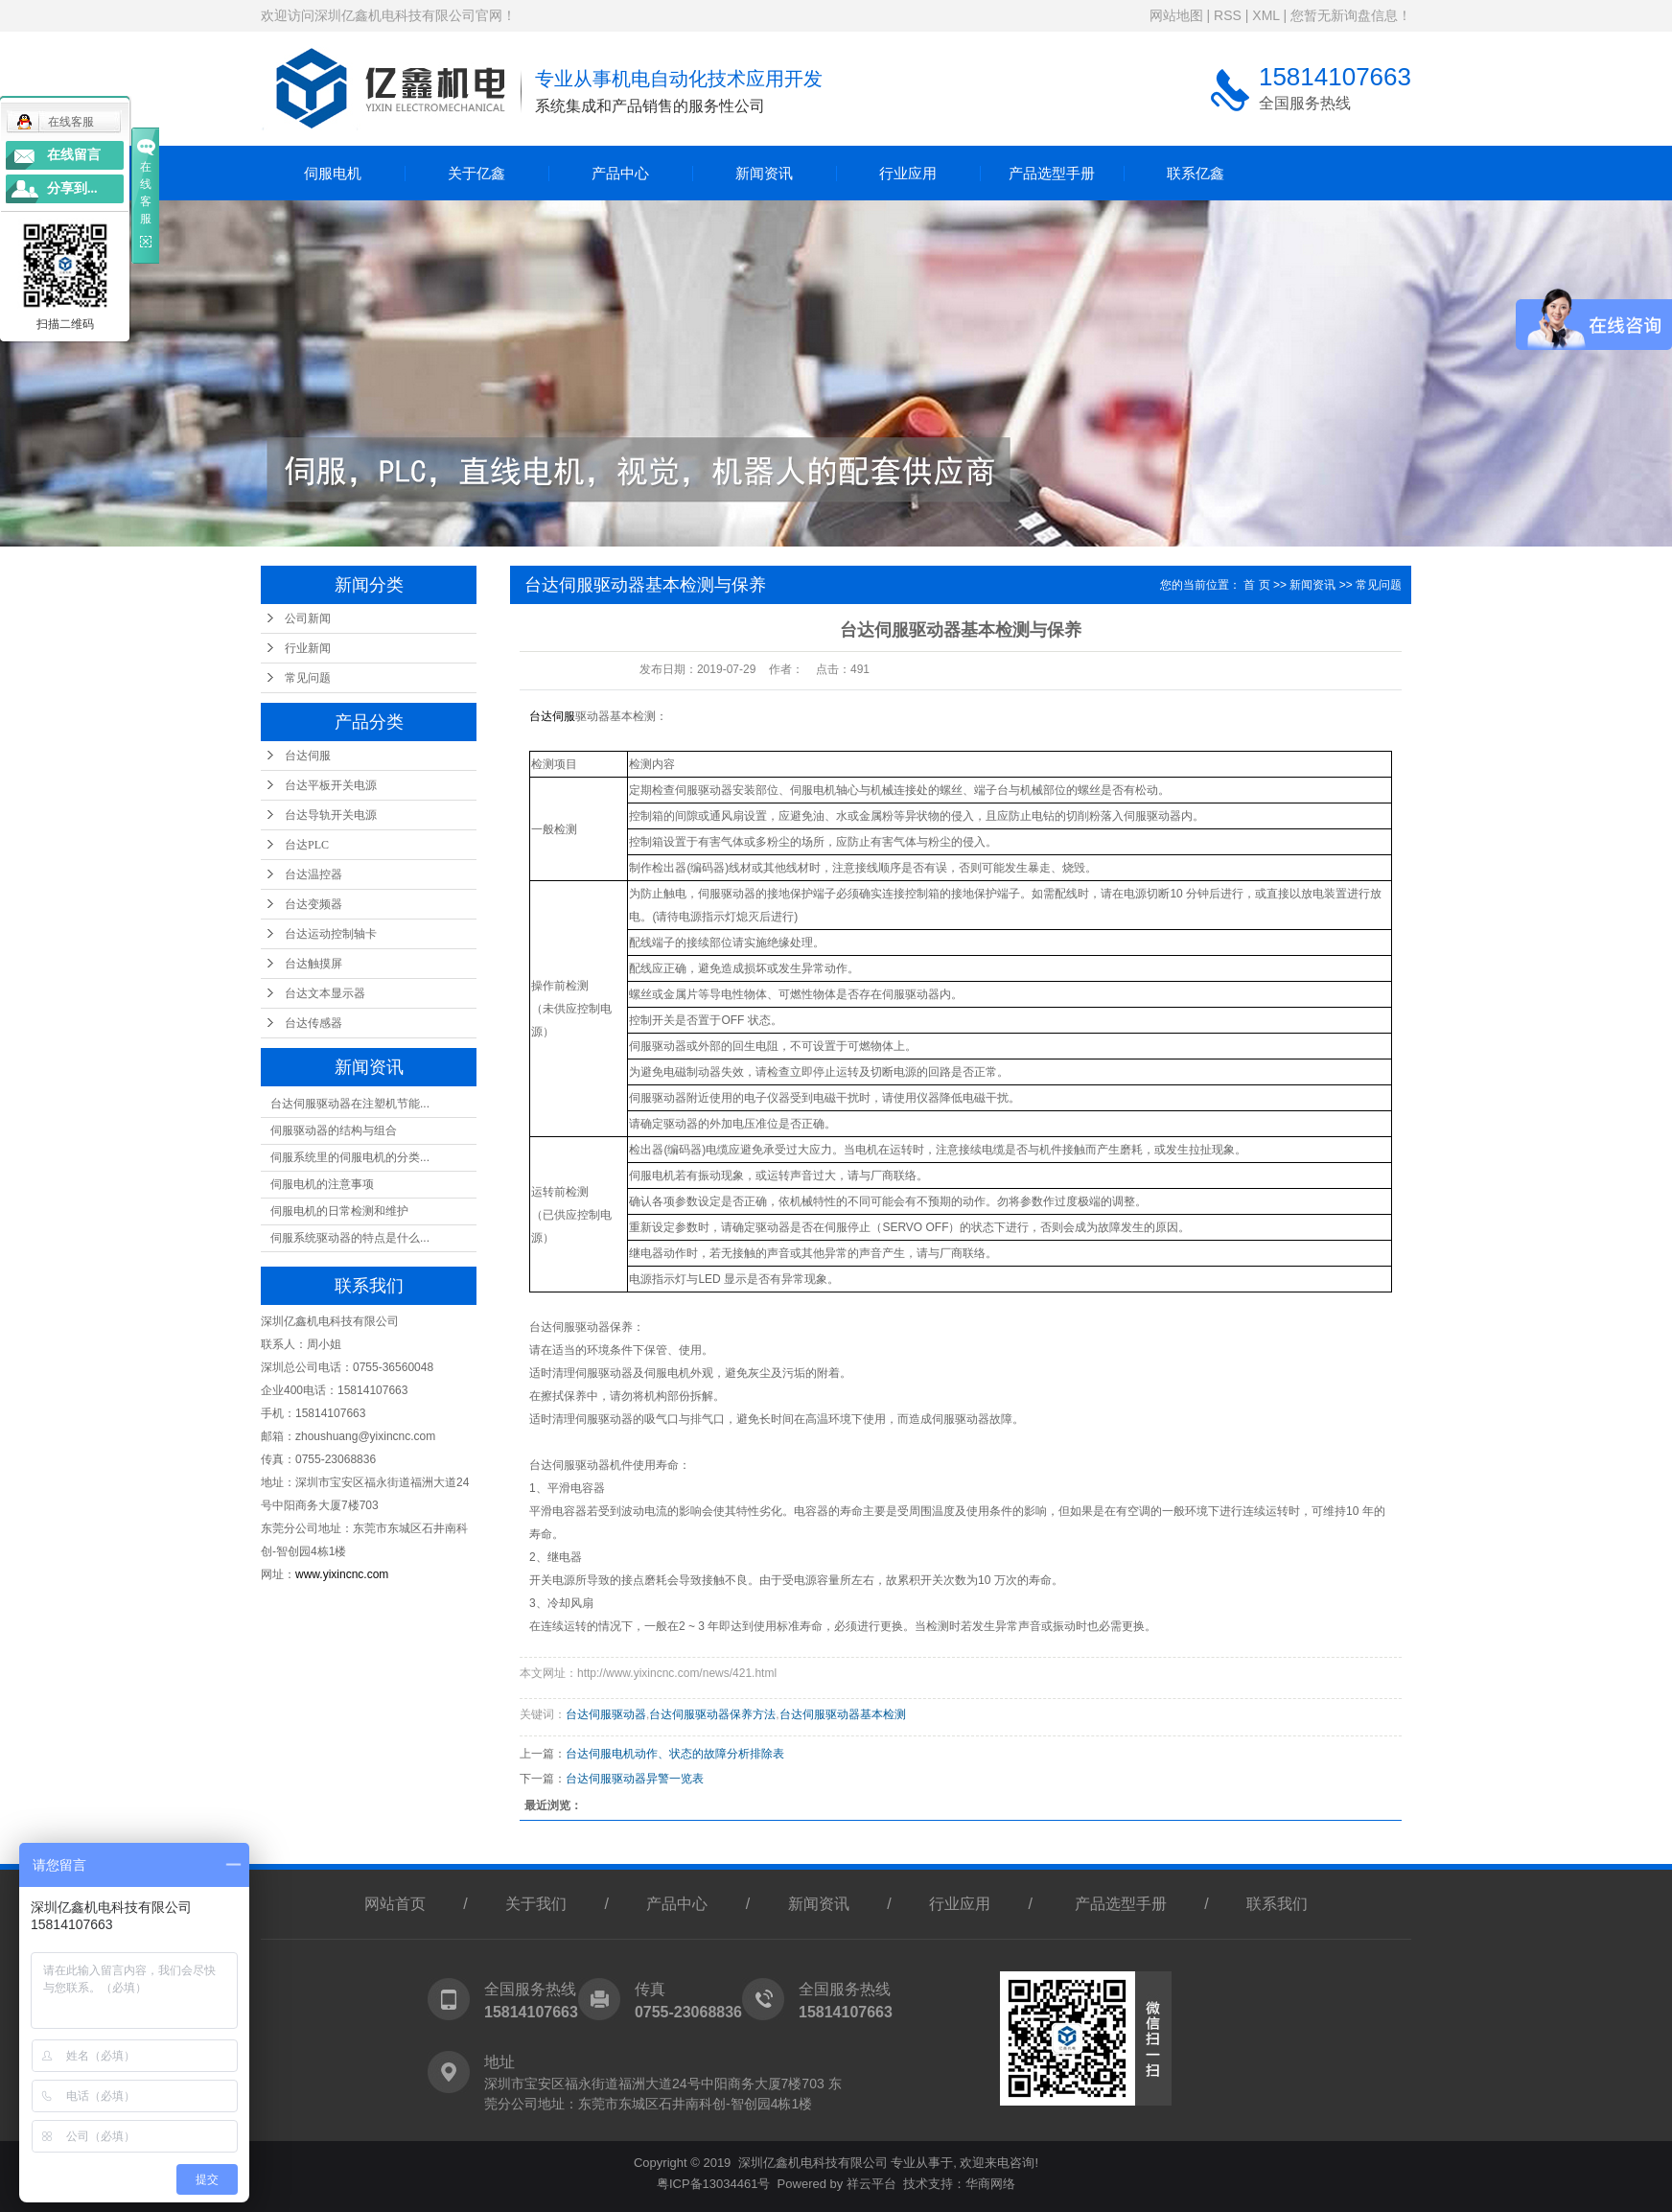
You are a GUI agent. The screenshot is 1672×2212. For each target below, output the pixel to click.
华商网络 (990, 2184)
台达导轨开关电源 (331, 815)
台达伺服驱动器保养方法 (712, 1714)
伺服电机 (332, 173)
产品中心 (620, 173)
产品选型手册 (1052, 173)
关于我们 (536, 1904)
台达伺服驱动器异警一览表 (635, 1778)
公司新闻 (308, 618)
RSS (1228, 15)
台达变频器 (313, 904)
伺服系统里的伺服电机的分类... (350, 1157)
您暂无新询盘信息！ (1350, 15)
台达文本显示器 (325, 993)
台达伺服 (308, 755)
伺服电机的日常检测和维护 (339, 1211)
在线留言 (74, 155)
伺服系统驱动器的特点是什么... (350, 1238)
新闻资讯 (764, 173)
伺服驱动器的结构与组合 (333, 1130)
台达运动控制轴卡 (331, 934)
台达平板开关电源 (331, 785)
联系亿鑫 (1195, 173)
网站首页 (395, 1904)
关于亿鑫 (476, 173)
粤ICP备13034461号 (714, 2184)
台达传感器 (313, 1023)
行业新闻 (308, 648)
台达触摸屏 (313, 963)
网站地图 (1176, 15)
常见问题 (308, 678)
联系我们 (1277, 1904)
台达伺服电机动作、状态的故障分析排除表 (675, 1753)
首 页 (1256, 585)
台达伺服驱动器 (606, 1714)
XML (1265, 15)
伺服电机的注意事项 (322, 1184)
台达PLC (307, 844)
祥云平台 (871, 2184)
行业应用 (908, 173)
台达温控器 (313, 874)
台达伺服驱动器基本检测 (842, 1714)
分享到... (72, 188)
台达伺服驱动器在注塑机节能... (350, 1103)
